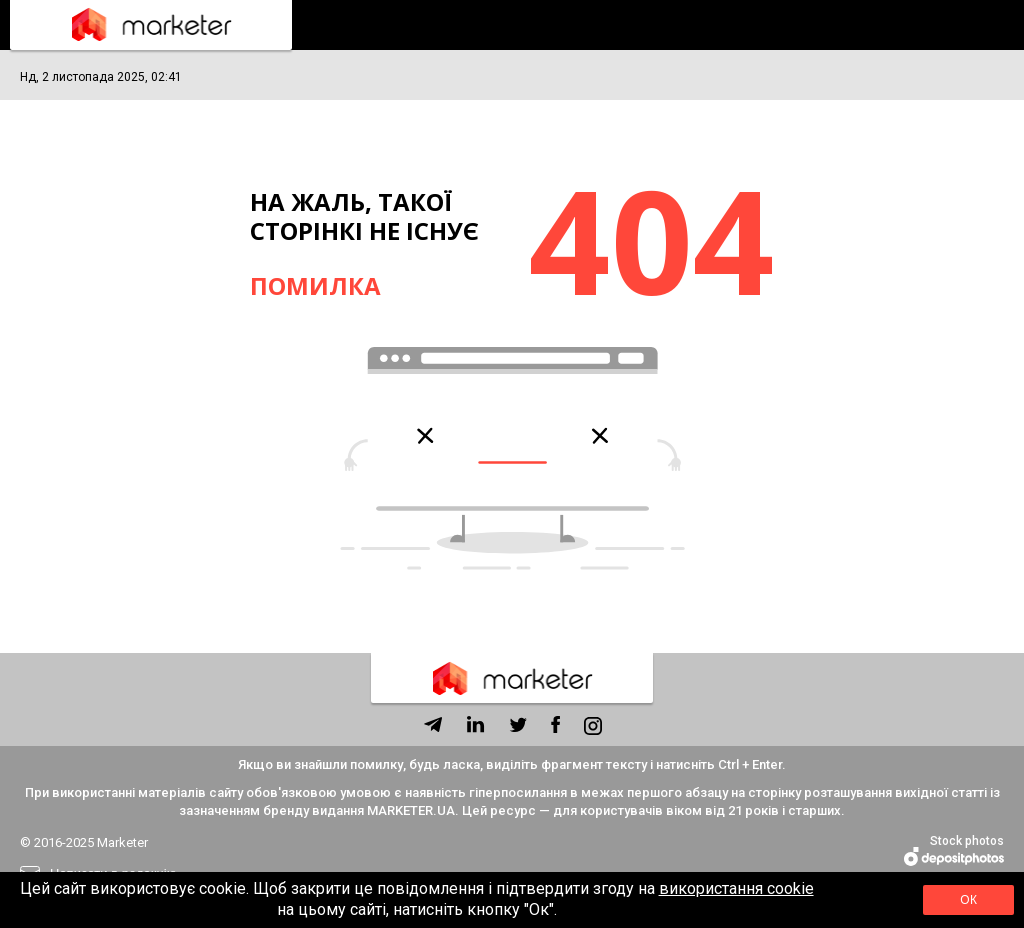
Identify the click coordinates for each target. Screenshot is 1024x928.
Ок (968, 900)
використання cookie (736, 888)
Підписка (994, 25)
